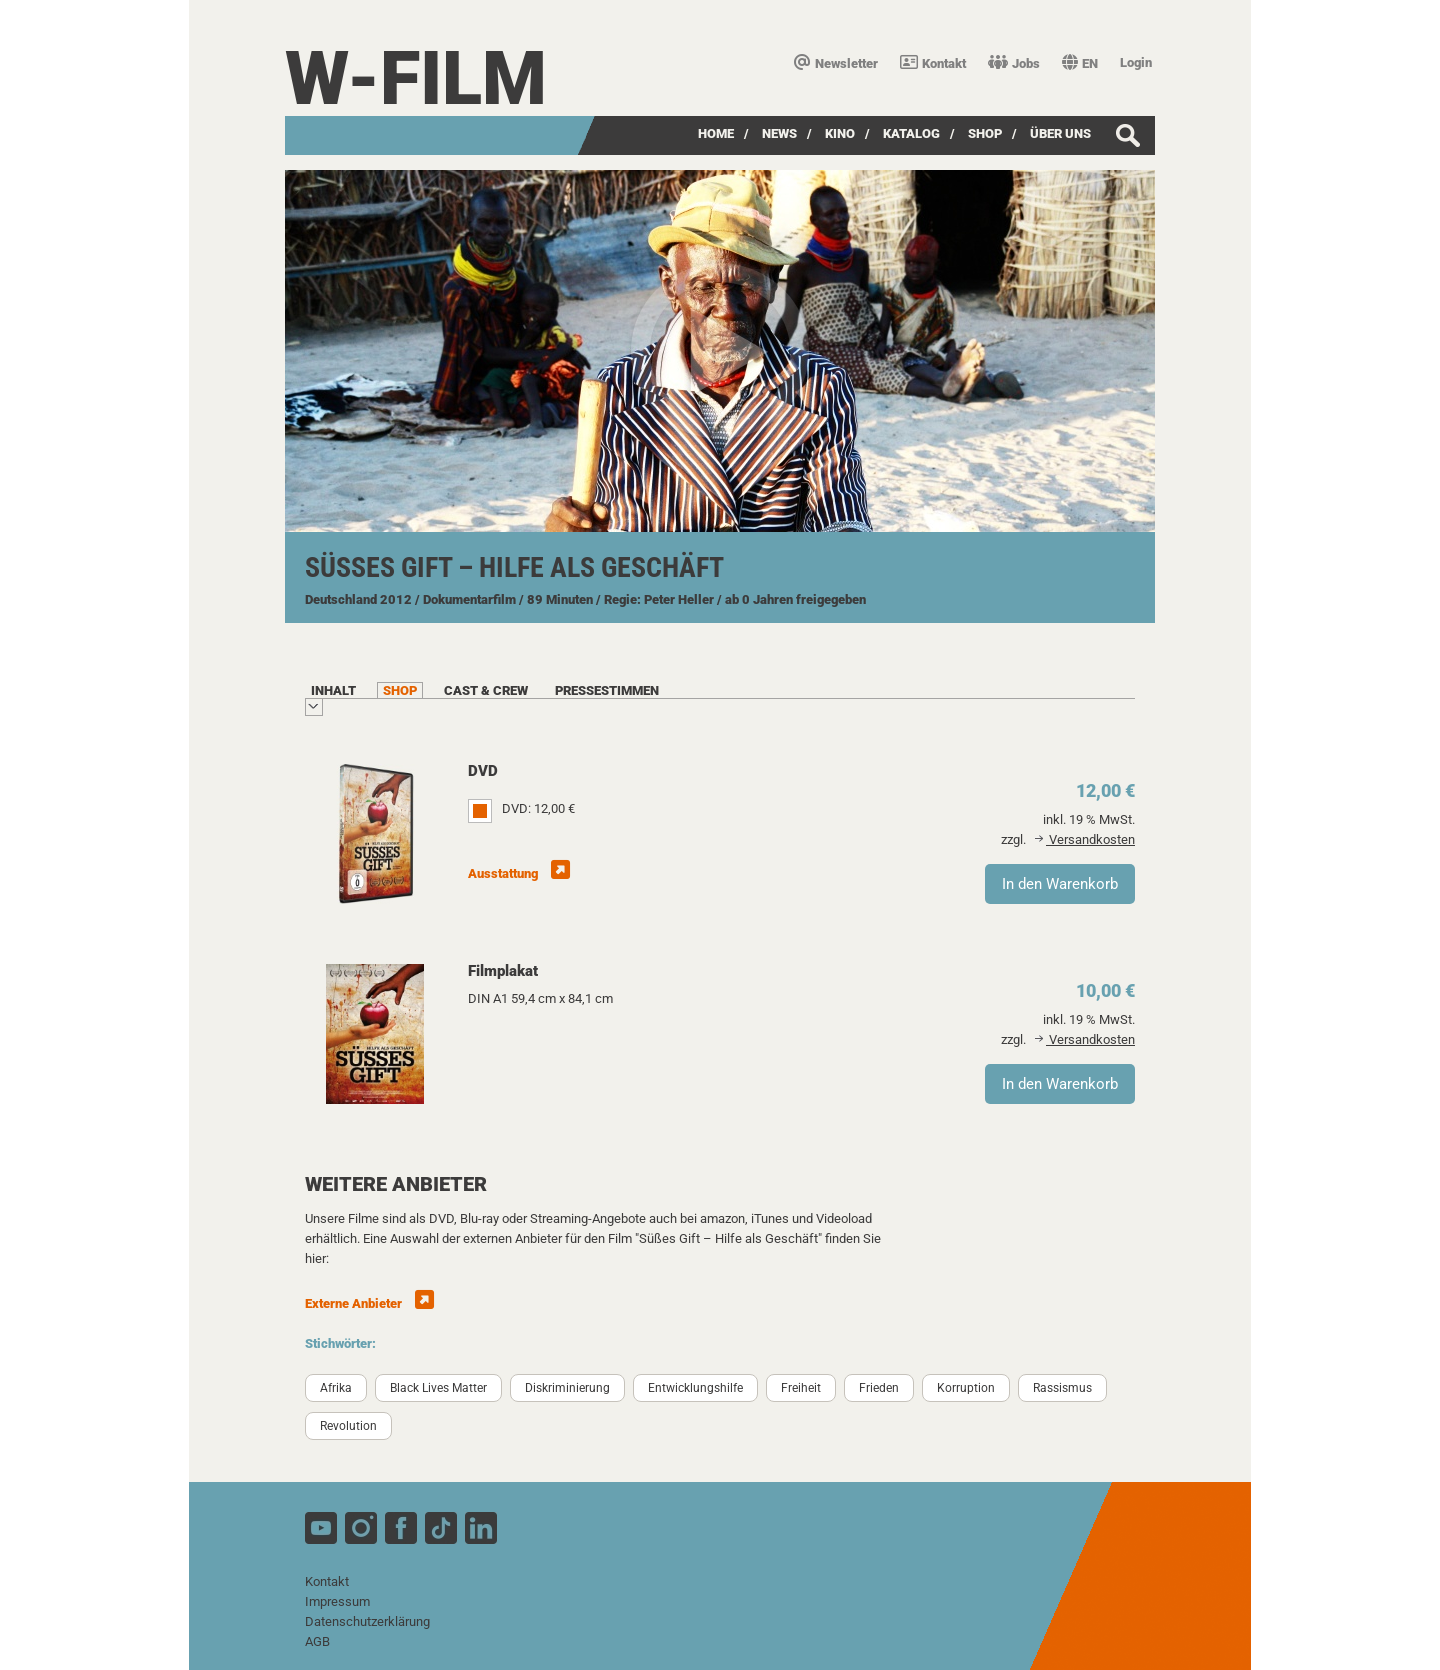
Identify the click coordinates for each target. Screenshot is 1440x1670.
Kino (840, 133)
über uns (1060, 133)
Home (716, 133)
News (779, 133)
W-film (416, 78)
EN (1080, 63)
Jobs (1014, 63)
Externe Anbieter (369, 1303)
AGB (317, 1641)
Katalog (911, 133)
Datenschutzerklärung (367, 1621)
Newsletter (836, 63)
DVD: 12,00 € (538, 808)
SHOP (985, 133)
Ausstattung (519, 873)
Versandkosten (1085, 839)
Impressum (337, 1601)
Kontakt (933, 63)
